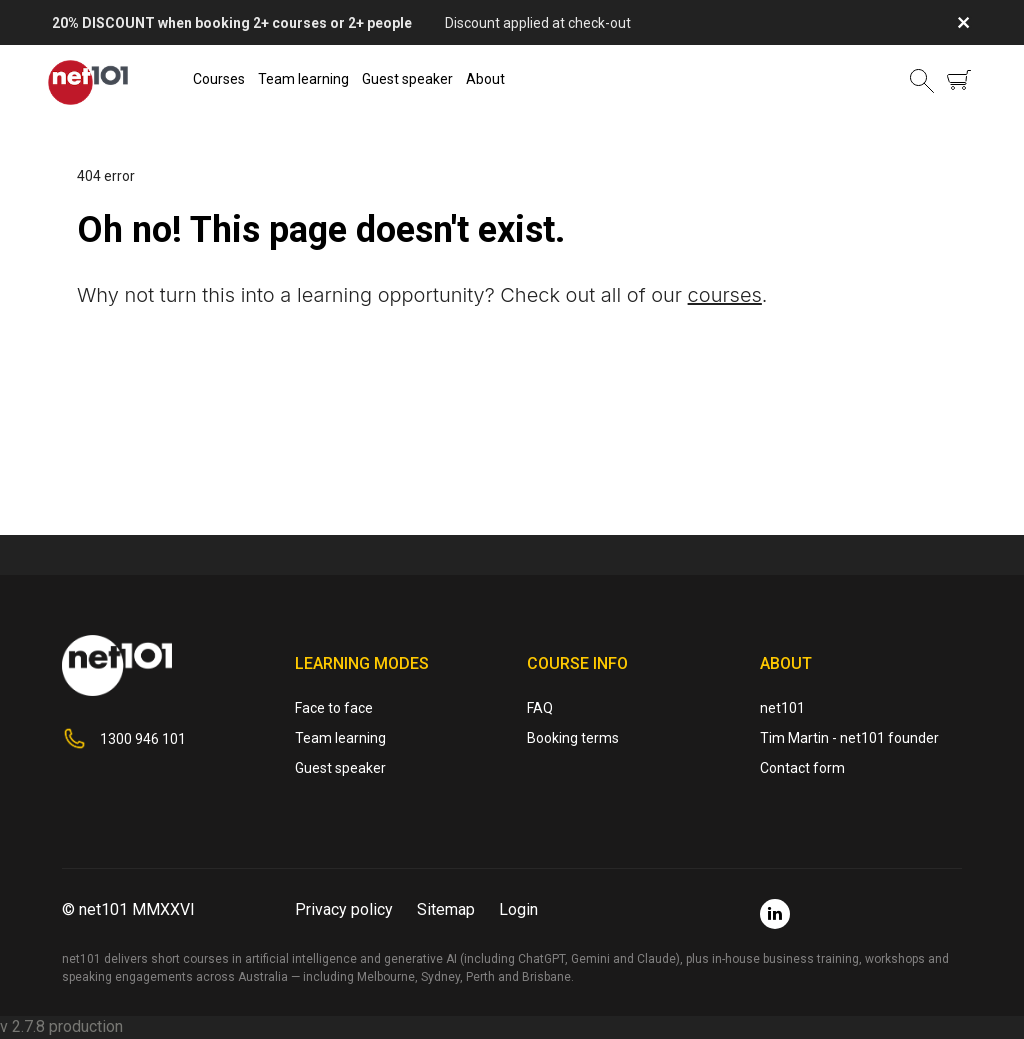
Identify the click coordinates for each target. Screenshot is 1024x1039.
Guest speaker (407, 79)
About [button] (485, 79)
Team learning (303, 79)
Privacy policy (344, 909)
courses (725, 295)
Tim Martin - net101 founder (849, 738)
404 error (106, 176)
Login (518, 909)
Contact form (802, 768)
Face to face (334, 708)
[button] (922, 80)
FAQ (540, 708)
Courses (219, 79)
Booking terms (573, 738)
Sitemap (446, 909)
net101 (782, 708)
